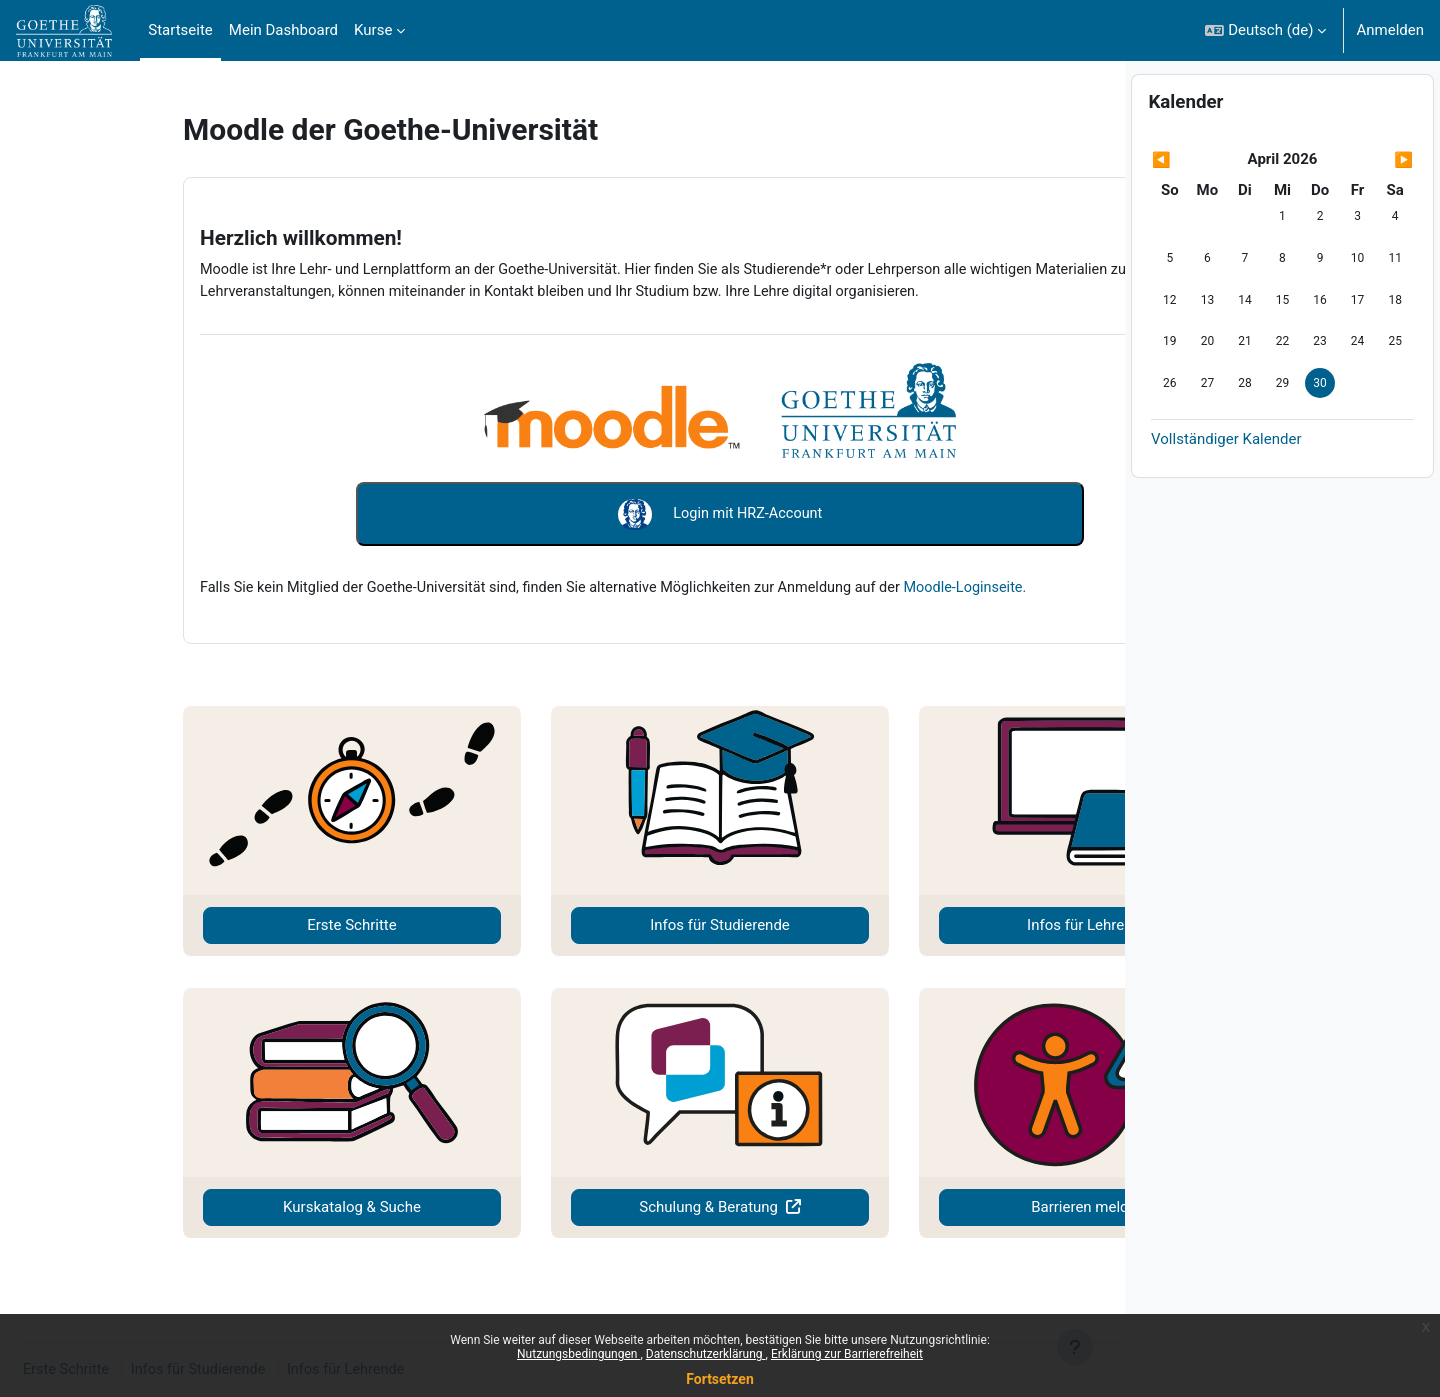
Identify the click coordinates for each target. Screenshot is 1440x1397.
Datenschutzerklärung (706, 1354)
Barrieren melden (927, 1207)
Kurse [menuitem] (373, 30)
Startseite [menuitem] (180, 30)
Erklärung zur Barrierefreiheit (847, 1354)
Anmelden (1390, 30)
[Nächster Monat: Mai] (1374, 213)
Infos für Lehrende (927, 925)
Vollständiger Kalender (1226, 492)
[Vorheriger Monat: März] (1190, 213)
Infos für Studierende (579, 925)
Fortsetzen (720, 1379)
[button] (1265, 30)
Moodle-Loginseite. (882, 586)
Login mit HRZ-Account (578, 514)
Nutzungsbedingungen (578, 1354)
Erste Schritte (229, 925)
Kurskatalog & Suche (230, 1207)
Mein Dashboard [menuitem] (283, 30)
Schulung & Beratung (569, 1207)
